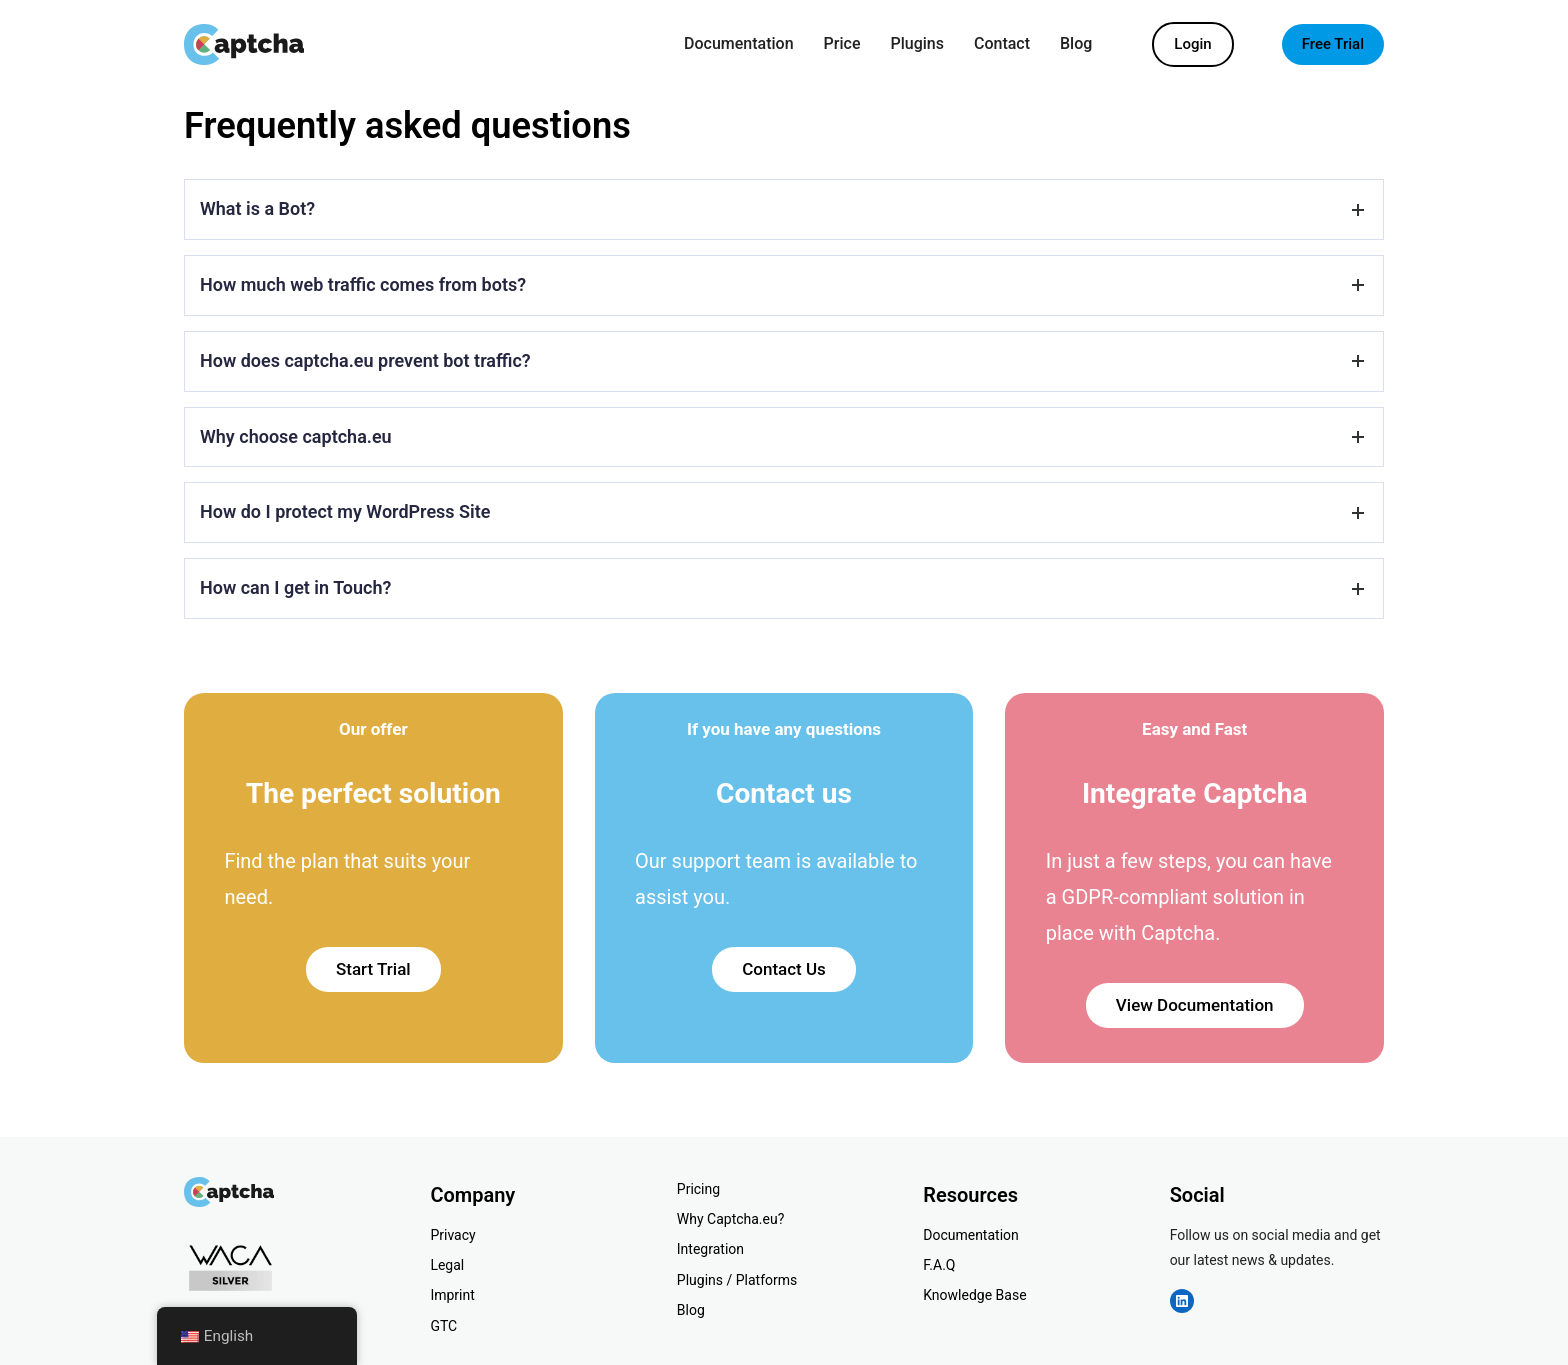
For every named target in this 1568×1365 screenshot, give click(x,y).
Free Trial (1333, 44)
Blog (691, 1310)
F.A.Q (939, 1265)
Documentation (971, 1235)
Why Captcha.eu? (731, 1219)
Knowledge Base (974, 1295)
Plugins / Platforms (737, 1280)
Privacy (452, 1235)
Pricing (698, 1189)
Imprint (452, 1295)
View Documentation (1195, 1005)
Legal (447, 1265)
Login (1192, 44)
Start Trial (373, 969)
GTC (443, 1326)
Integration (710, 1249)
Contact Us (784, 969)
